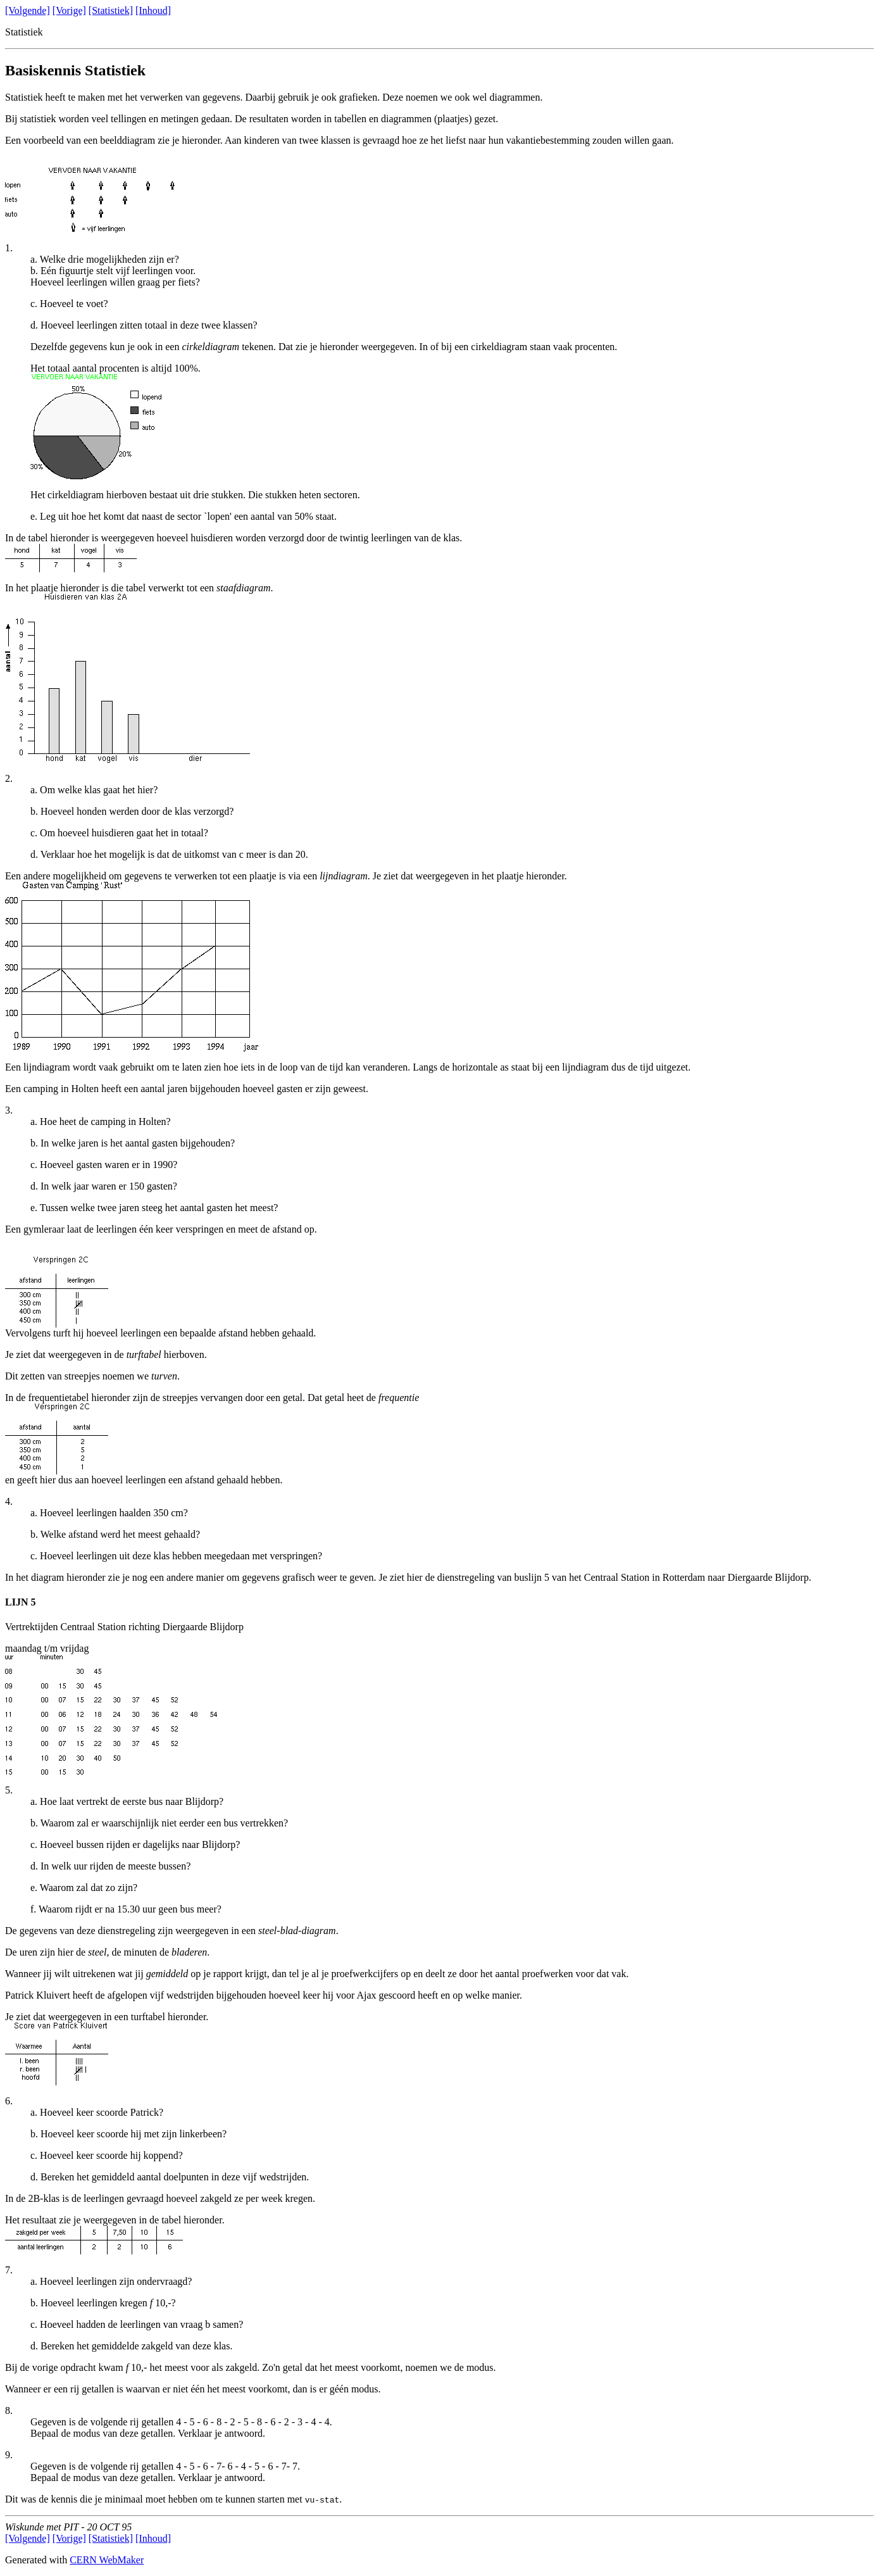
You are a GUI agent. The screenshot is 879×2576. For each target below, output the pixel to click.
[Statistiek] (111, 10)
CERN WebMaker (107, 2559)
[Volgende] (27, 10)
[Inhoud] (153, 10)
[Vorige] (69, 10)
